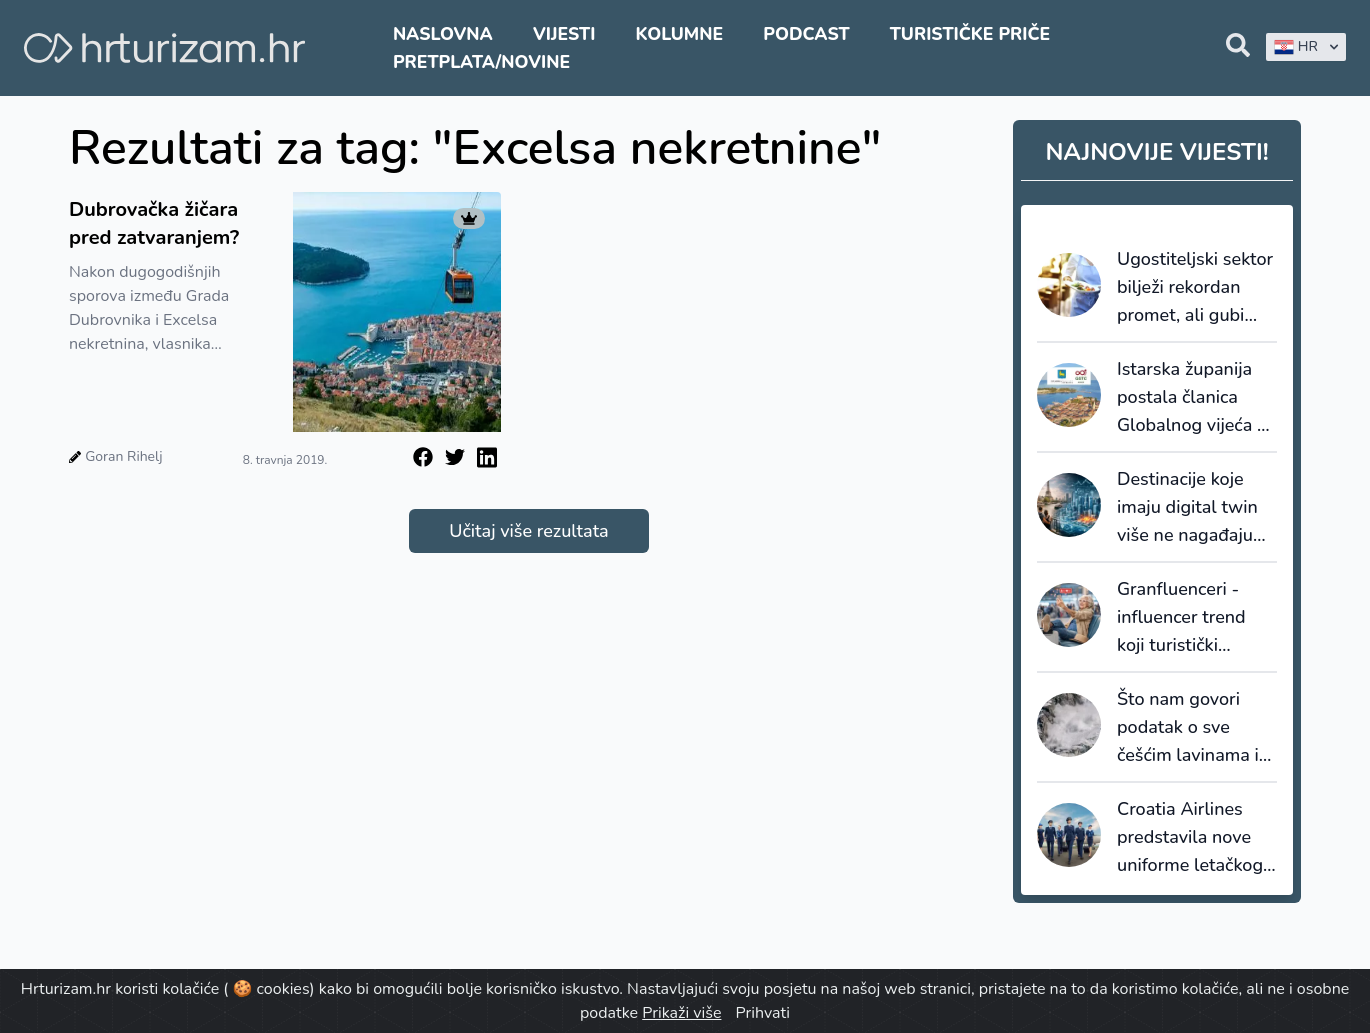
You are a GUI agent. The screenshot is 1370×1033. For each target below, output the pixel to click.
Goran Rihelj (123, 456)
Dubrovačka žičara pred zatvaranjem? (154, 223)
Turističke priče (970, 34)
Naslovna (443, 34)
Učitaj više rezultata (528, 531)
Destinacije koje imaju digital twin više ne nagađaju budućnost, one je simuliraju (1188, 508)
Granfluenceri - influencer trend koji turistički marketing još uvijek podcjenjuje (1189, 618)
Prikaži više (681, 1013)
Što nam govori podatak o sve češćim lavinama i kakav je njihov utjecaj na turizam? (1192, 728)
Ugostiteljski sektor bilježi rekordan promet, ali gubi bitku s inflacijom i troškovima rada (1195, 288)
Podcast (806, 34)
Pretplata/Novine (481, 62)
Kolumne (680, 34)
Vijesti (564, 34)
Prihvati (763, 1013)
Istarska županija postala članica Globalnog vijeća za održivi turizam (1196, 398)
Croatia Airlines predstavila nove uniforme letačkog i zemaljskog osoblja (1194, 838)
